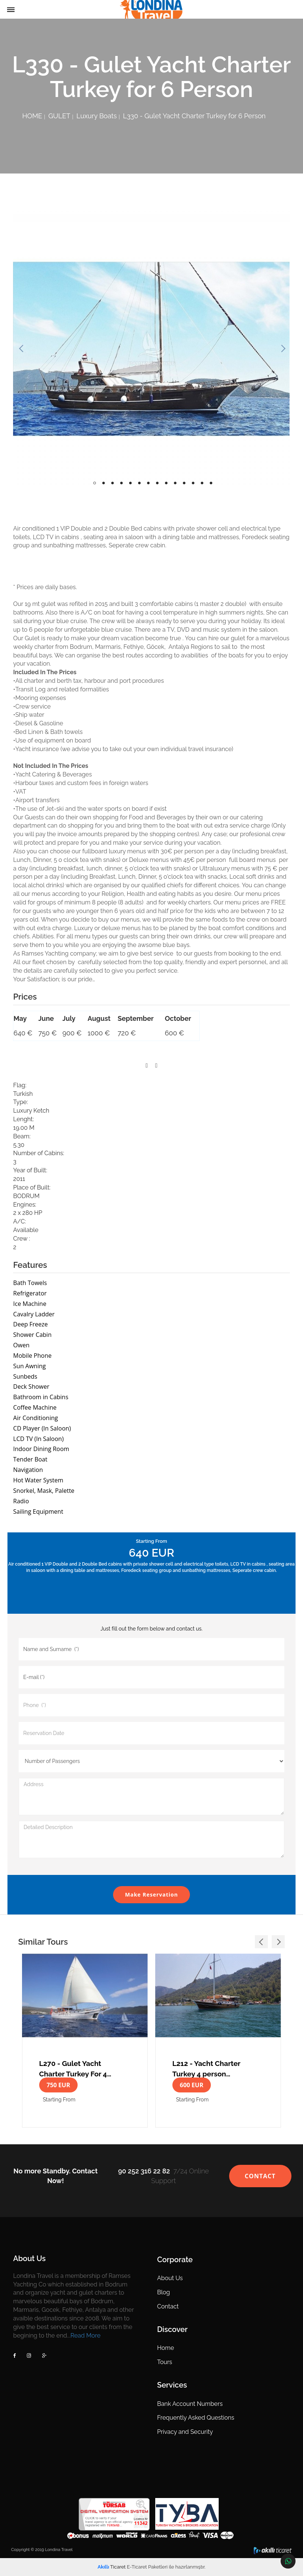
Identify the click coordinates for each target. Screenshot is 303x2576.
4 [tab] (121, 483)
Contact (168, 2306)
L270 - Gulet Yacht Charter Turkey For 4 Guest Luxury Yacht (73, 2068)
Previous (20, 348)
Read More (86, 2335)
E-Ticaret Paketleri (147, 2567)
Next (282, 348)
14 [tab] (211, 483)
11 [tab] (184, 483)
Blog (163, 2292)
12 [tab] (193, 483)
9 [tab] (166, 483)
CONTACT (260, 2176)
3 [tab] (112, 483)
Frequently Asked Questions (195, 2417)
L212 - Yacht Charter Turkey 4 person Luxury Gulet (206, 2068)
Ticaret (112, 2567)
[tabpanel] (151, 349)
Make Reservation (151, 1894)
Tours (164, 2362)
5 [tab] (130, 483)
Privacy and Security (185, 2431)
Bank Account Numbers (190, 2403)
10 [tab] (175, 483)
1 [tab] (94, 483)
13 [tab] (202, 483)
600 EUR (191, 2085)
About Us (170, 2278)
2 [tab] (103, 483)
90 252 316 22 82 (144, 2171)
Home (165, 2347)
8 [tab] (157, 483)
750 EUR (58, 2085)
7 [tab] (148, 483)
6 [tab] (139, 483)
